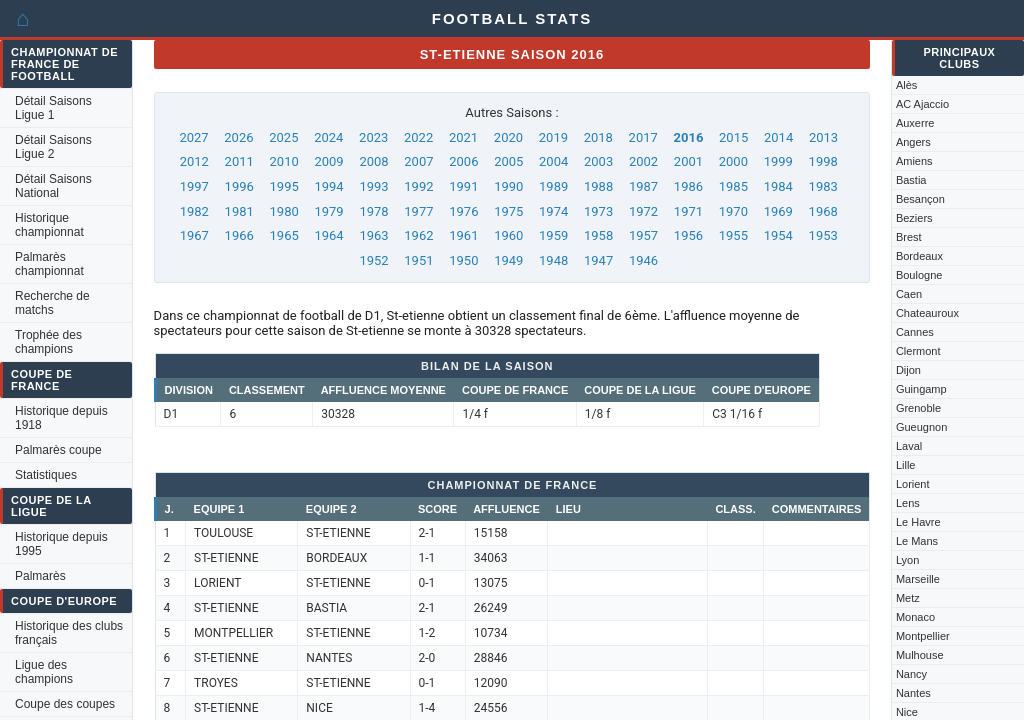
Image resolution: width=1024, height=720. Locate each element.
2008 (373, 161)
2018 (598, 137)
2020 (508, 137)
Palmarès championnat (49, 264)
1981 (239, 211)
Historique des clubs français (69, 633)
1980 (284, 211)
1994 (328, 186)
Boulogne (919, 275)
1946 (643, 260)
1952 (373, 260)
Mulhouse (920, 655)
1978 (373, 211)
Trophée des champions (48, 342)
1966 (239, 235)
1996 (239, 186)
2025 (283, 137)
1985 (733, 186)
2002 (643, 161)
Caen (909, 294)
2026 (238, 137)
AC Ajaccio (922, 104)
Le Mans (917, 541)
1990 (508, 186)
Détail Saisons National (53, 186)
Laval (909, 446)
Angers (913, 142)
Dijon (908, 370)
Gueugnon (921, 427)
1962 (418, 235)
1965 (284, 235)
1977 (418, 211)
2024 (328, 137)
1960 (508, 235)
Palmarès (40, 576)
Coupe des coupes (65, 704)
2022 (418, 137)
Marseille (918, 579)
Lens (908, 503)
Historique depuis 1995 (61, 544)
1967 (194, 235)
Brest (909, 237)
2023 (373, 137)
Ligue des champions (44, 672)
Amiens (914, 161)
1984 (778, 186)
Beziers (914, 218)
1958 (598, 235)
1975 (508, 211)
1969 (778, 211)
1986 (688, 186)
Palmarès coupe (58, 450)
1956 (688, 235)
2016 (689, 137)
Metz (908, 598)
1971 (688, 211)
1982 (194, 211)
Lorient (913, 484)
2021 (463, 137)
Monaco (915, 617)
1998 (823, 161)
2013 (823, 137)
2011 (239, 161)
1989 (553, 186)
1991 (463, 186)
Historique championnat (49, 225)
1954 (778, 235)
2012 (194, 161)
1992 (418, 186)
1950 (463, 260)
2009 (328, 161)
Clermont (918, 351)
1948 (553, 260)
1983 (823, 186)
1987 (643, 186)
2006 (463, 161)
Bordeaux (919, 256)
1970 (733, 211)
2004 (553, 161)
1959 (553, 235)
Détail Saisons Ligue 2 (53, 147)
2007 (418, 161)
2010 (284, 161)
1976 (463, 211)
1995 (284, 186)
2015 (733, 137)
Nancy (911, 674)
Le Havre (918, 522)
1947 (598, 260)
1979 (328, 211)
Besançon (920, 199)
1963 (373, 235)
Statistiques (46, 475)
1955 (733, 235)
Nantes (913, 693)
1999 (778, 161)
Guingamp (921, 389)
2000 (733, 161)
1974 (553, 211)
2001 (688, 161)
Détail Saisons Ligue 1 (53, 108)
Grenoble (918, 408)
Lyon (907, 560)
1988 (598, 186)
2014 (778, 137)
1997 (194, 186)
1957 (643, 235)
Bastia (911, 180)
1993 (373, 186)
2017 (643, 137)
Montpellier (923, 636)
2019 (553, 137)
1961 (463, 235)
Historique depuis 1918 (61, 418)
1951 (418, 260)
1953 (823, 235)
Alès (906, 85)
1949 (508, 260)
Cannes (915, 332)
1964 (328, 235)
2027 (193, 137)
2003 (598, 161)
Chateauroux (927, 313)
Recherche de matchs (52, 303)
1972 (643, 211)
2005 (508, 161)
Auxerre (915, 123)
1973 (598, 211)
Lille (906, 465)
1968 (823, 211)
